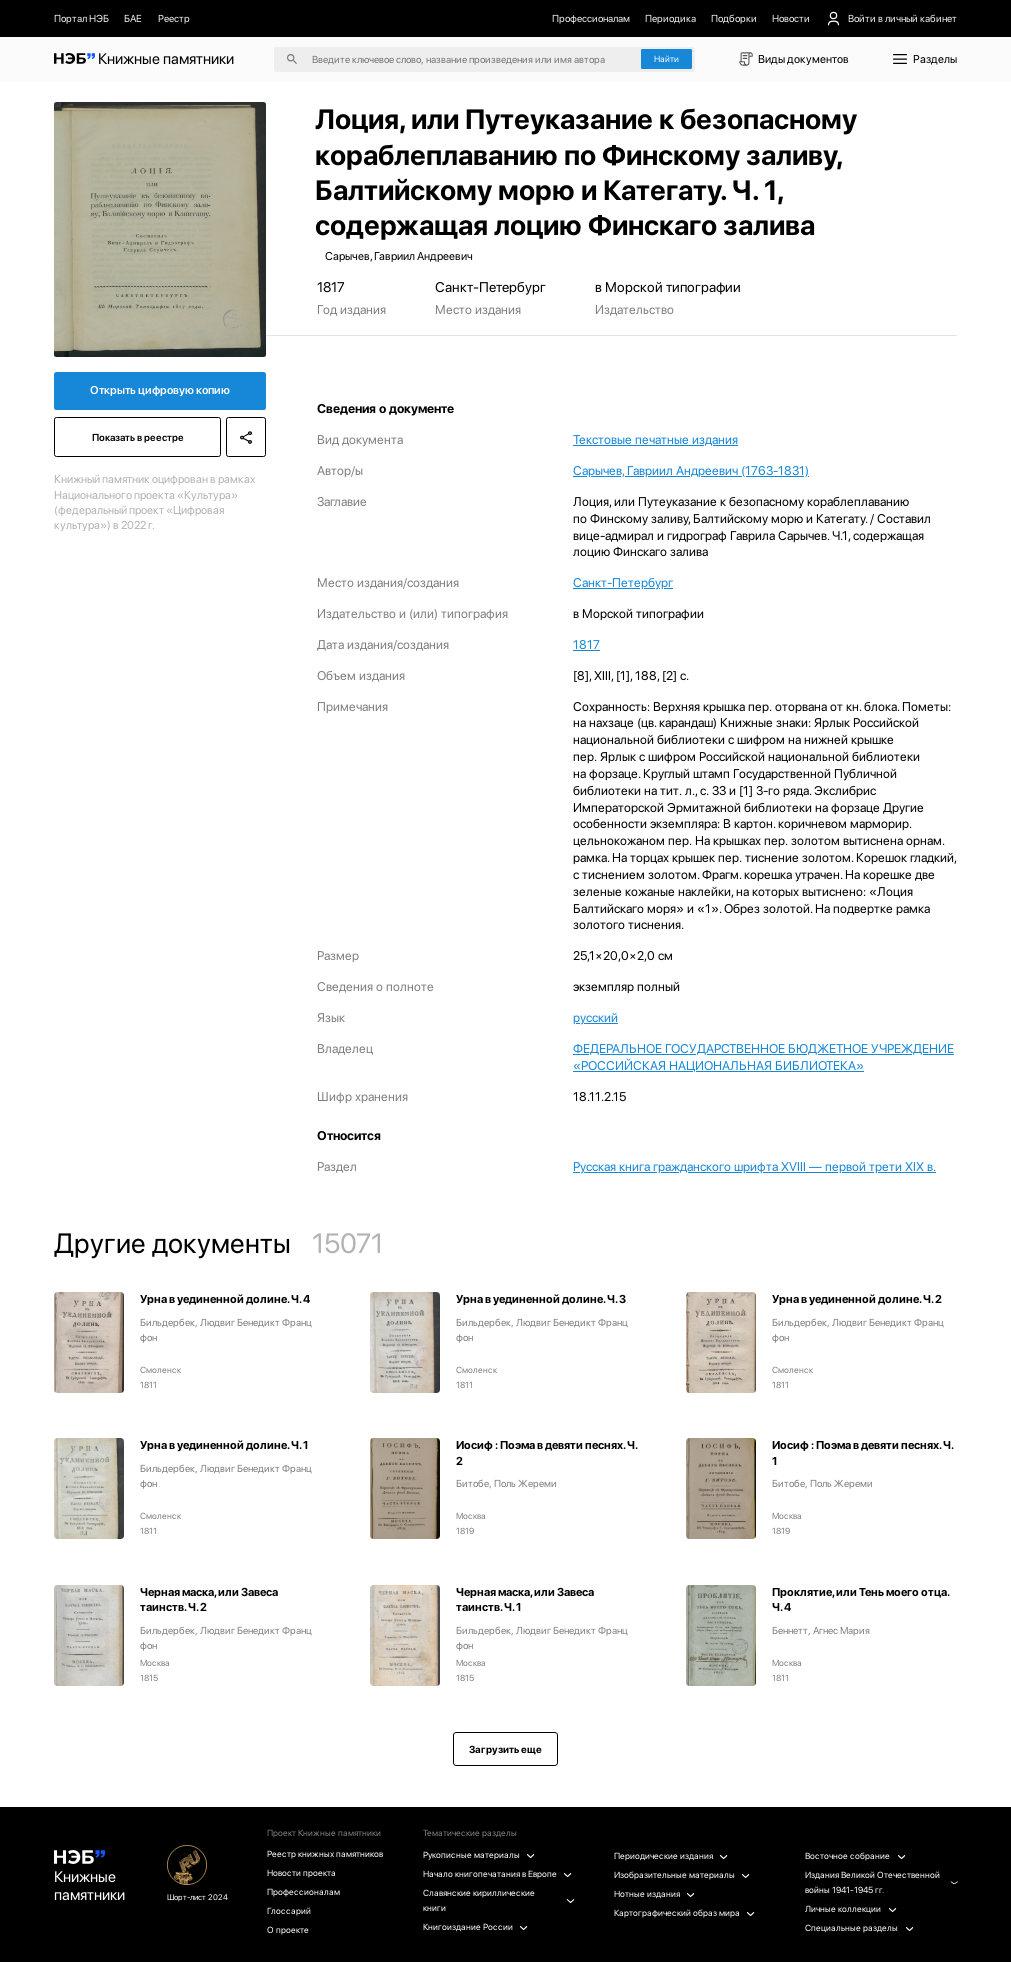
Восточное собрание (855, 1856)
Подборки (734, 18)
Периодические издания (671, 1856)
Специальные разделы (859, 1928)
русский (595, 1017)
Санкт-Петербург (623, 582)
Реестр (174, 18)
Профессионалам (591, 18)
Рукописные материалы (479, 1855)
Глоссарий (289, 1911)
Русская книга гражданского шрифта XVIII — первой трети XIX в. (754, 1166)
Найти (666, 59)
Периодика (670, 18)
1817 (586, 644)
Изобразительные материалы (682, 1875)
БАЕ (133, 18)
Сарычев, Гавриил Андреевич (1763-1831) (691, 470)
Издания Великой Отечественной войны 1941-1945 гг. (881, 1882)
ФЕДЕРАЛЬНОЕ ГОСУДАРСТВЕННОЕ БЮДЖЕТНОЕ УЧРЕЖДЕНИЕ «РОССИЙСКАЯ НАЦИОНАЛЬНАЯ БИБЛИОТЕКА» (763, 1057)
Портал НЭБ (81, 18)
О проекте (288, 1930)
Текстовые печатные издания (655, 439)
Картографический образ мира (684, 1913)
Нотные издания (654, 1894)
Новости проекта (301, 1873)
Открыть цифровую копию (160, 390)
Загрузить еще (505, 1749)
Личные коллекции (850, 1909)
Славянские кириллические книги (499, 1900)
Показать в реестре (138, 437)
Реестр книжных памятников (325, 1854)
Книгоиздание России (475, 1927)
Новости (791, 18)
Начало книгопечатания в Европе (497, 1874)
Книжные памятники (89, 1877)
